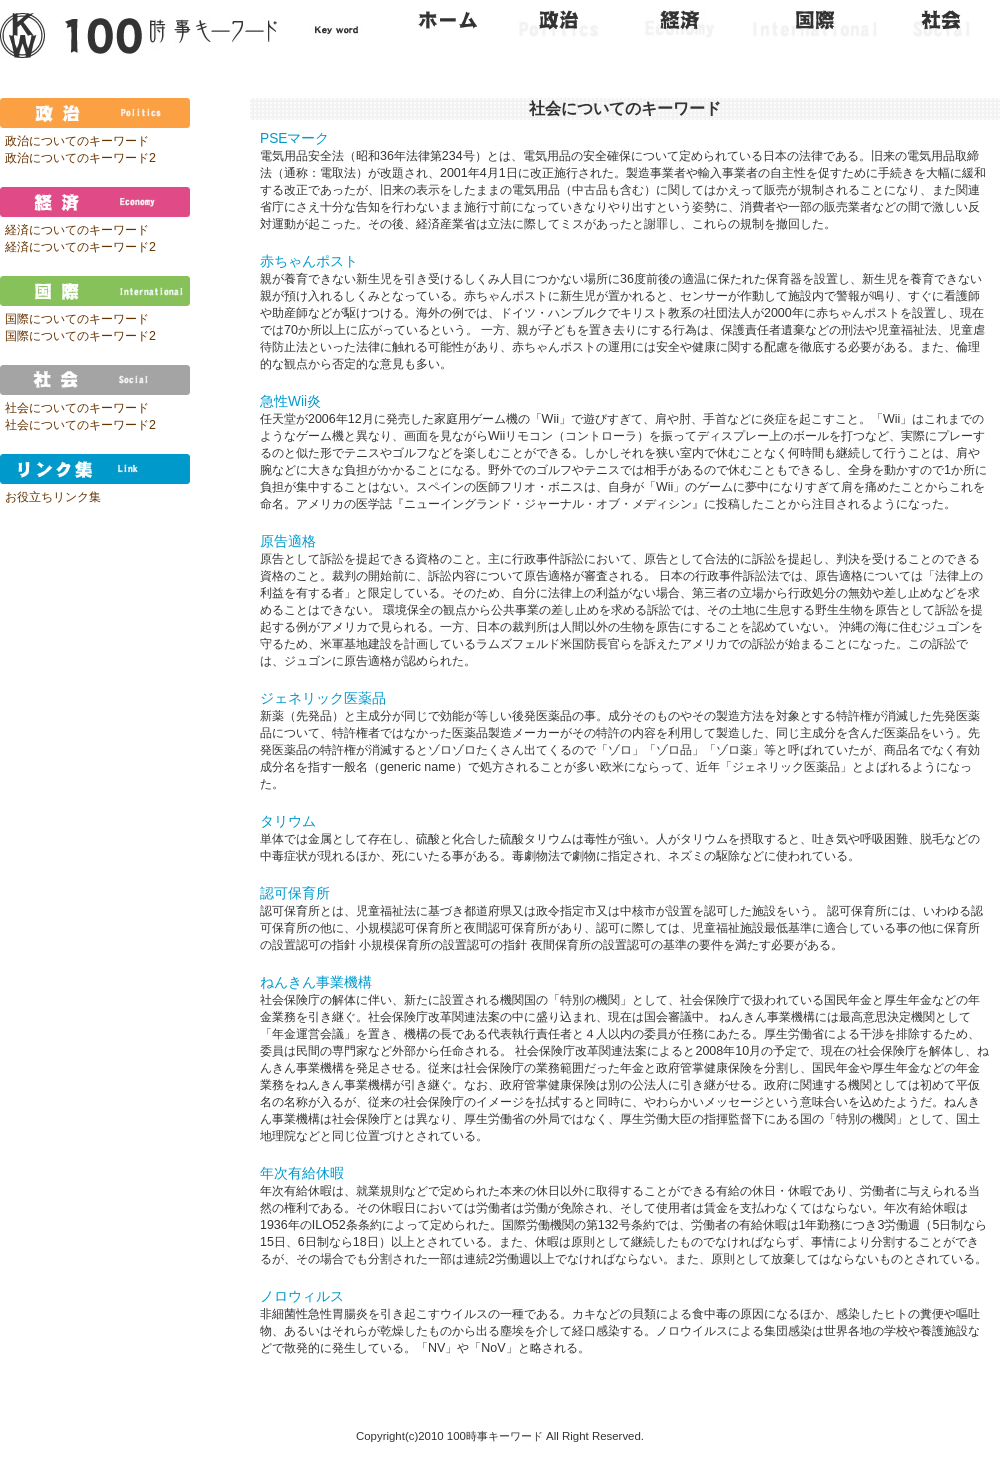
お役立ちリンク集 (53, 497)
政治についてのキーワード (77, 141)
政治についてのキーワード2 (80, 158)
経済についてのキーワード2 (80, 247)
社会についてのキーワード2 (80, 425)
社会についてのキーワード (77, 408)
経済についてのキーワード (77, 230)
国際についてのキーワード (77, 319)
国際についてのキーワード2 (80, 336)
